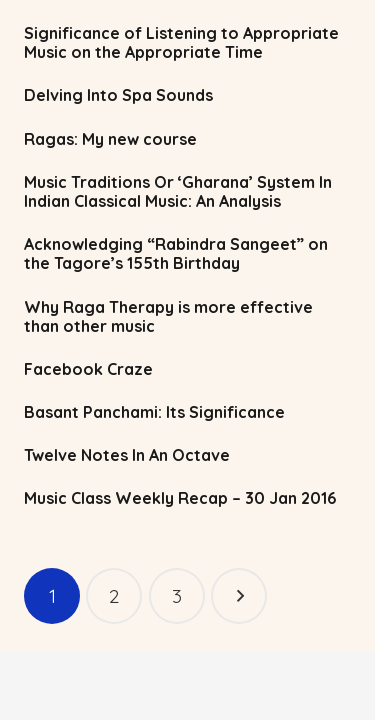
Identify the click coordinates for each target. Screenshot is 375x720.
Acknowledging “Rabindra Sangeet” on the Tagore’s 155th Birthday (176, 253)
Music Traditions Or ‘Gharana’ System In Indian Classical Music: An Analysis (178, 191)
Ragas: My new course (110, 139)
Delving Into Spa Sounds (118, 95)
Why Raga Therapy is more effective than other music (168, 316)
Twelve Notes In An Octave (127, 455)
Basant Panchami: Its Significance (154, 412)
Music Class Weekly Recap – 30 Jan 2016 (180, 498)
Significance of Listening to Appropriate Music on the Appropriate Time (181, 42)
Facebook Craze (88, 369)
